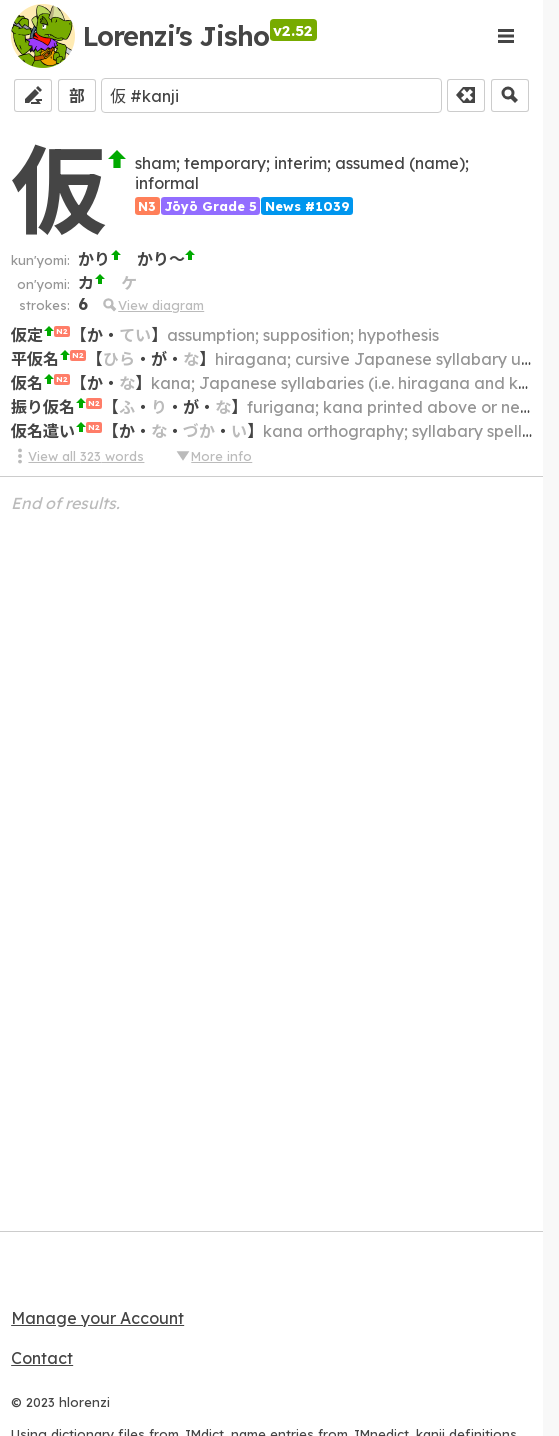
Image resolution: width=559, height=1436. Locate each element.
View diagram (152, 305)
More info (213, 456)
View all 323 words (77, 456)
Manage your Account (97, 1318)
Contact (42, 1358)
